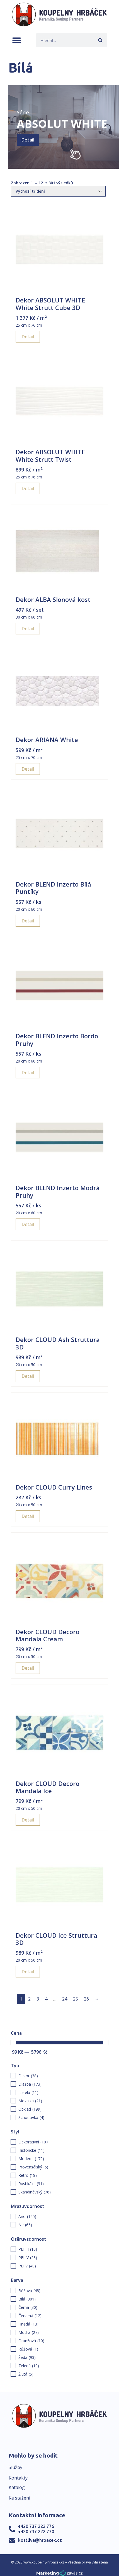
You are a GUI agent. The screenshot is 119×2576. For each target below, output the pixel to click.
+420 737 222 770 (36, 2531)
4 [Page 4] (46, 1999)
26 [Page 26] (86, 1999)
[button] (16, 40)
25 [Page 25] (75, 1999)
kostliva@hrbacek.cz (40, 2540)
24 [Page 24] (64, 1999)
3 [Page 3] (38, 1999)
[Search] (100, 40)
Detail (27, 140)
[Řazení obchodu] (58, 191)
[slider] (13, 2042)
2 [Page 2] (29, 1999)
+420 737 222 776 (36, 2526)
